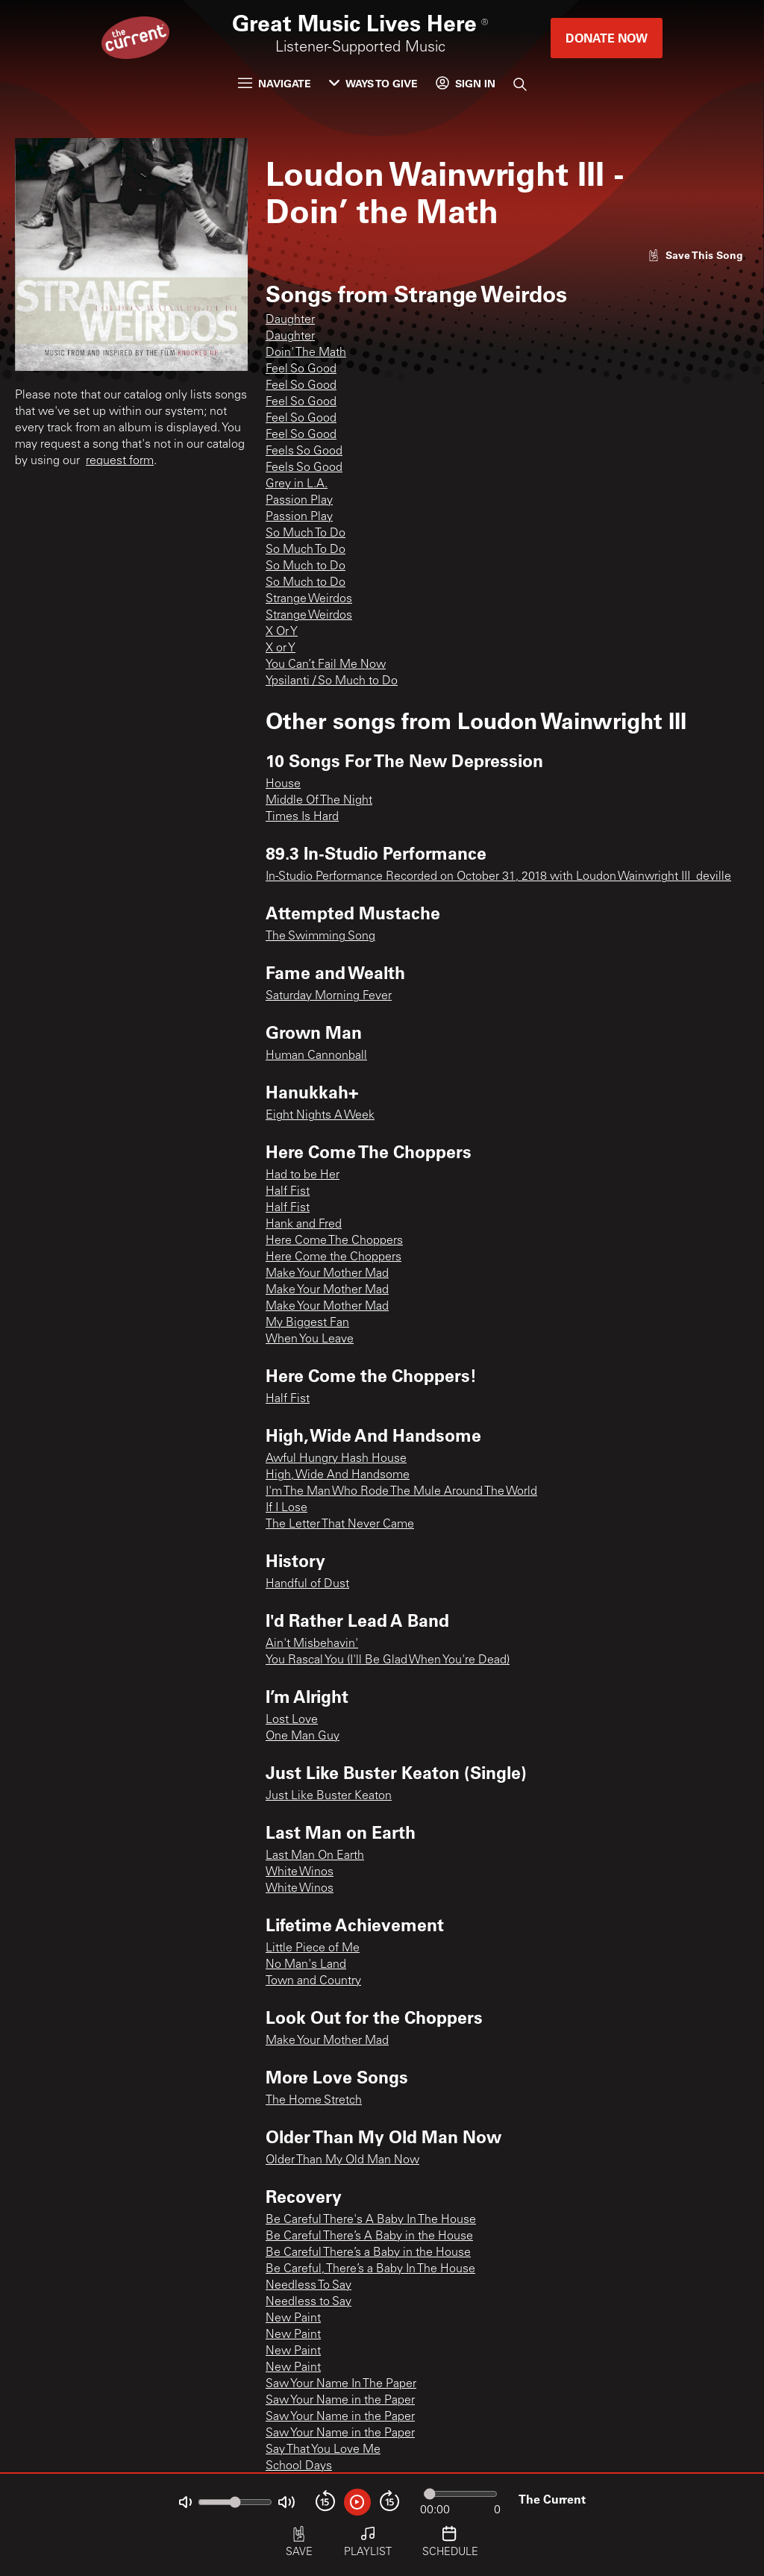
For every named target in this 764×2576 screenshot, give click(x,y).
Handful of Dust (307, 1584)
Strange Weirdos (309, 599)
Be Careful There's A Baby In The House (371, 2220)
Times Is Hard (302, 817)
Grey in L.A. (297, 484)
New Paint (293, 2319)
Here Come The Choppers (334, 1241)
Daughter (290, 320)
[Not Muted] (185, 2502)
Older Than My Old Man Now (342, 2160)
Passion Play (299, 501)
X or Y (280, 648)
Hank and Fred (304, 1225)
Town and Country (313, 1981)
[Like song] (695, 255)
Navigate (274, 83)
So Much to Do (305, 566)
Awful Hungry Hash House (336, 1459)
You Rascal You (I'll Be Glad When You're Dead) (388, 1660)
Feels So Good (304, 451)
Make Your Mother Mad (327, 1274)
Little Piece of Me (313, 1948)
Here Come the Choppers (333, 1257)
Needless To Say (308, 2286)
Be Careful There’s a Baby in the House (368, 2253)
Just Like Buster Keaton (329, 1796)
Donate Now (607, 38)
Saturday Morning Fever (329, 996)
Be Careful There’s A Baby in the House (369, 2236)
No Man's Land (306, 1965)
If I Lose (286, 1508)
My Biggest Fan (307, 1323)
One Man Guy (302, 1736)
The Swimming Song (320, 936)
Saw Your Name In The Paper (341, 2384)
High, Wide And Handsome (338, 1475)
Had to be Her (302, 1175)
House (283, 784)
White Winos (300, 1872)
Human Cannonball (316, 1056)
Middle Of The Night (319, 801)
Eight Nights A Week (320, 1116)
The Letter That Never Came (340, 1525)
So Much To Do (305, 534)
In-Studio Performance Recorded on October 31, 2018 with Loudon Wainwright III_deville (498, 877)
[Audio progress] (460, 2494)
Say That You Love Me (323, 2450)
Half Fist (288, 1192)
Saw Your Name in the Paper (340, 2401)
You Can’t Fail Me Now (326, 665)
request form (120, 461)
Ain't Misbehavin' (312, 1644)
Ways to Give (373, 83)
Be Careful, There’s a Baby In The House (370, 2269)
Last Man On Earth (315, 1856)
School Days (299, 2466)
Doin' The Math (306, 353)
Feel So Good (301, 369)
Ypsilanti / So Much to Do (332, 681)
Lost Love (292, 1720)
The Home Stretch (314, 2101)
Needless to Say (308, 2302)
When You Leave (310, 1339)
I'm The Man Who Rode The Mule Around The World (401, 1492)
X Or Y (282, 632)
